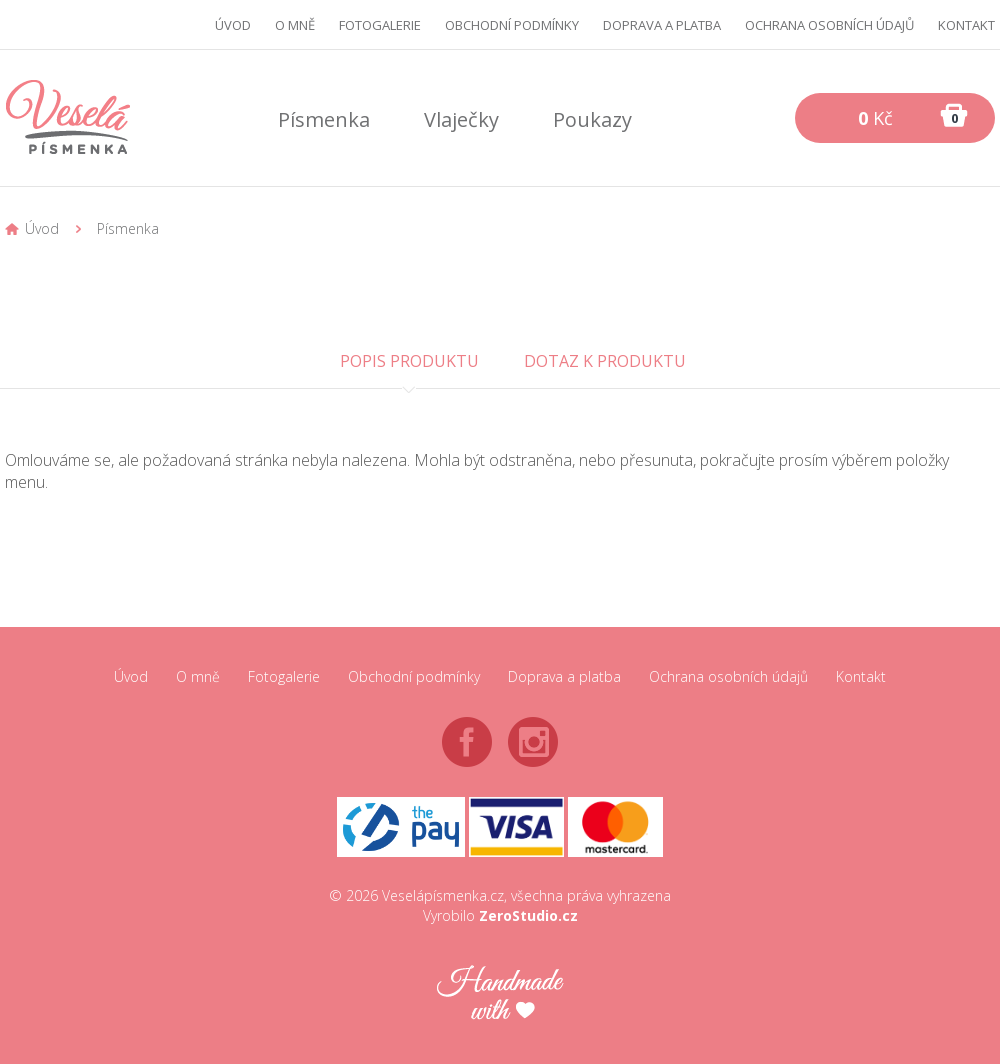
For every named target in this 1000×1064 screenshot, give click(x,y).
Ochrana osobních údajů (829, 25)
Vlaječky (461, 119)
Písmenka (324, 119)
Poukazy (592, 119)
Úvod (233, 25)
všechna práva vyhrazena (591, 895)
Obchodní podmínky (512, 25)
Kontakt (966, 25)
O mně (295, 25)
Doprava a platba (662, 25)
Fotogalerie (380, 25)
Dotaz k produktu (605, 361)
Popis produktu (409, 361)
